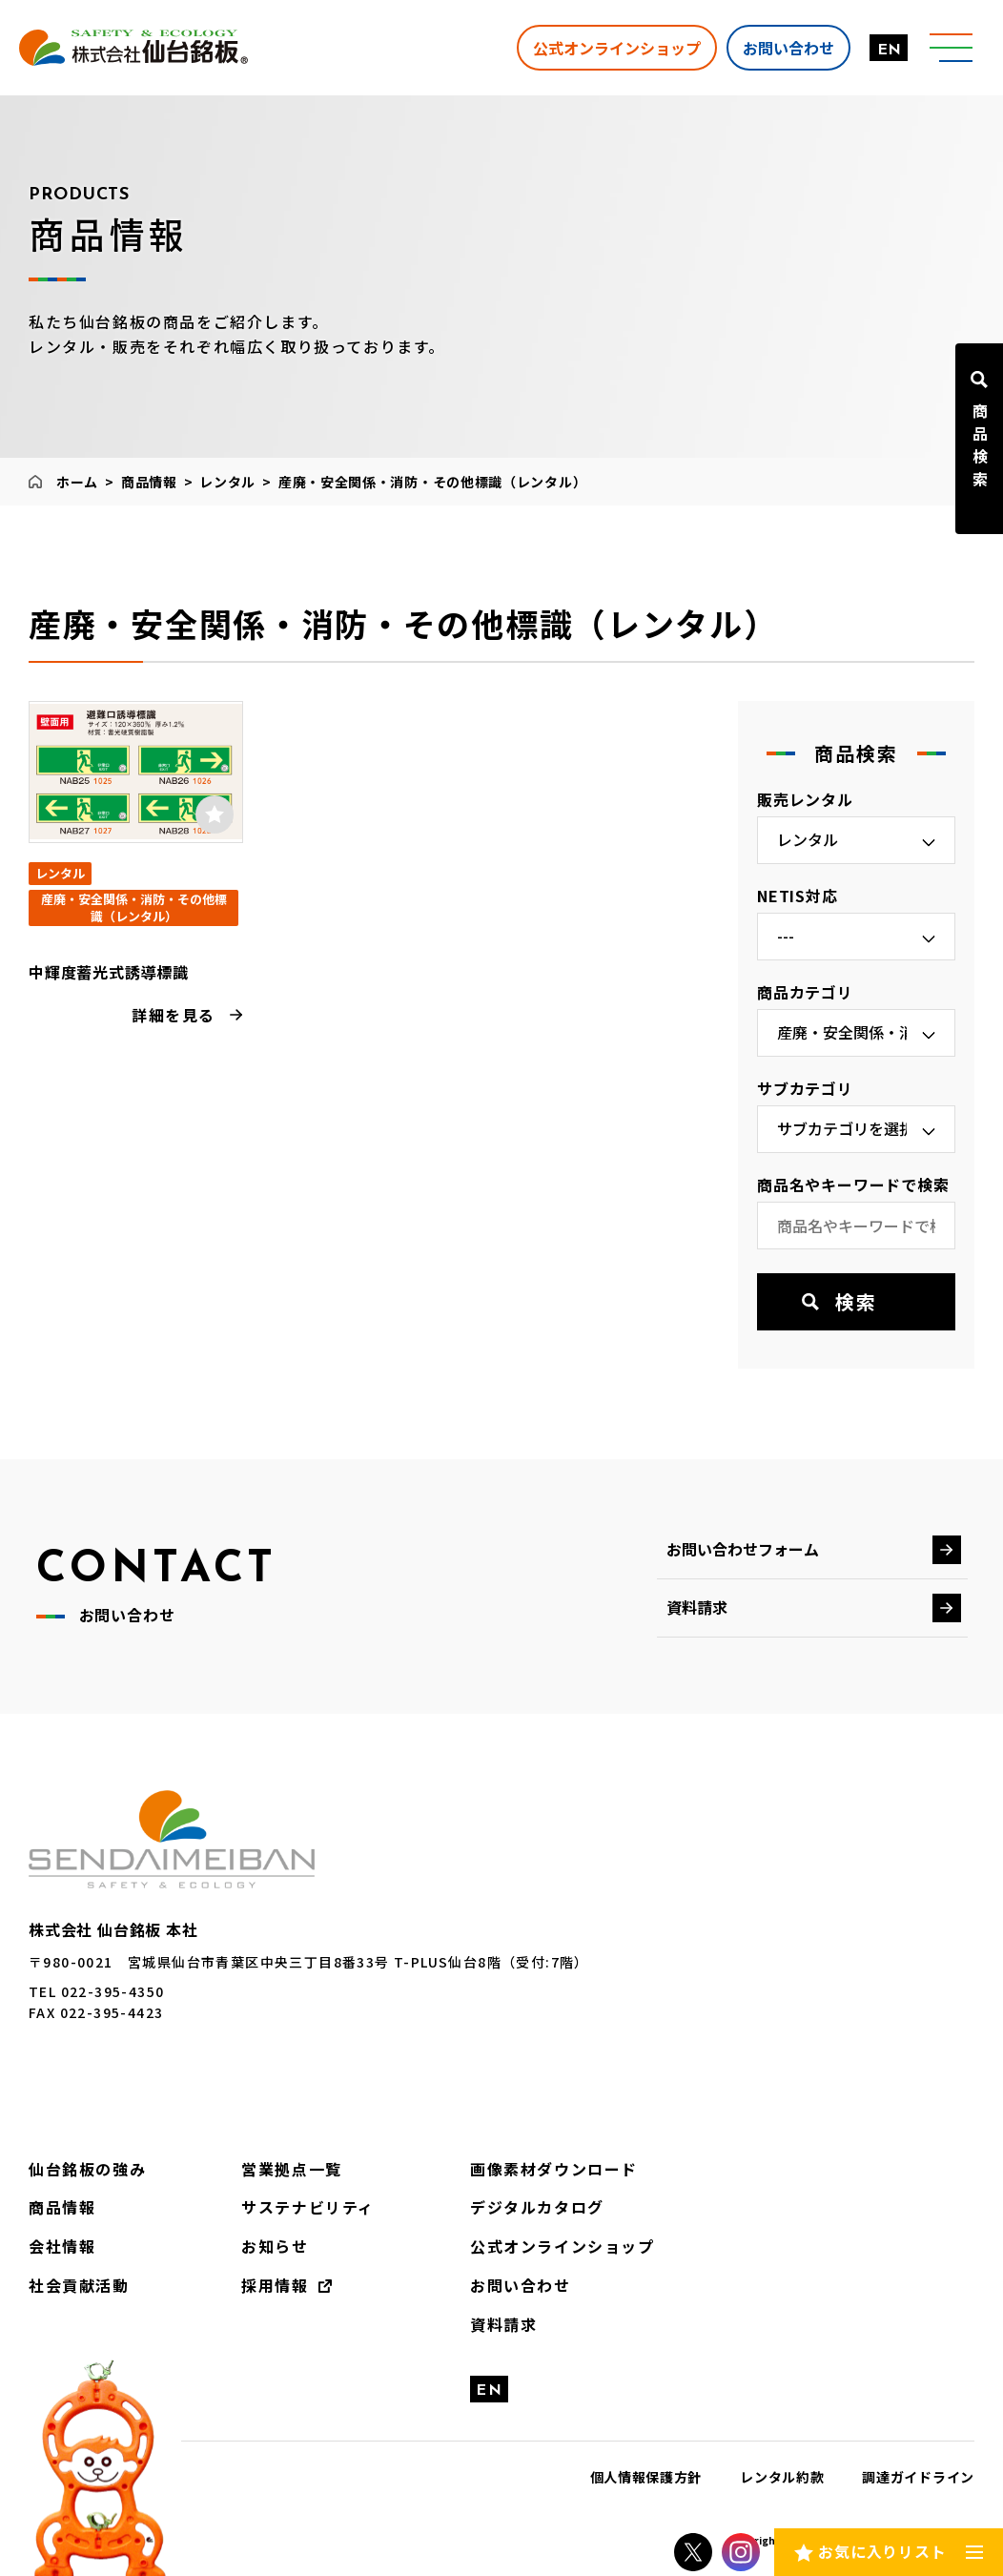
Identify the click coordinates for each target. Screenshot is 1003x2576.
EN (889, 50)
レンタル (227, 481)
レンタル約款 (782, 2476)
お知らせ (274, 2246)
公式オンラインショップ (617, 46)
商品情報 (149, 481)
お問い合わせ (788, 46)
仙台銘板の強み (87, 2168)
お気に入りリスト (882, 2551)
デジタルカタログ (537, 2206)
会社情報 (62, 2246)
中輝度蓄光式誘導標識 (109, 971)
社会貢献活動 (79, 2285)
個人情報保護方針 (646, 2476)
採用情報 (274, 2285)
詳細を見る (173, 1014)
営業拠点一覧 (291, 2168)
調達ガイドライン (918, 2476)
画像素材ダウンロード (554, 2168)
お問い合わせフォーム (742, 1548)
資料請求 (696, 1607)
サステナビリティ (308, 2206)
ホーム (77, 481)
